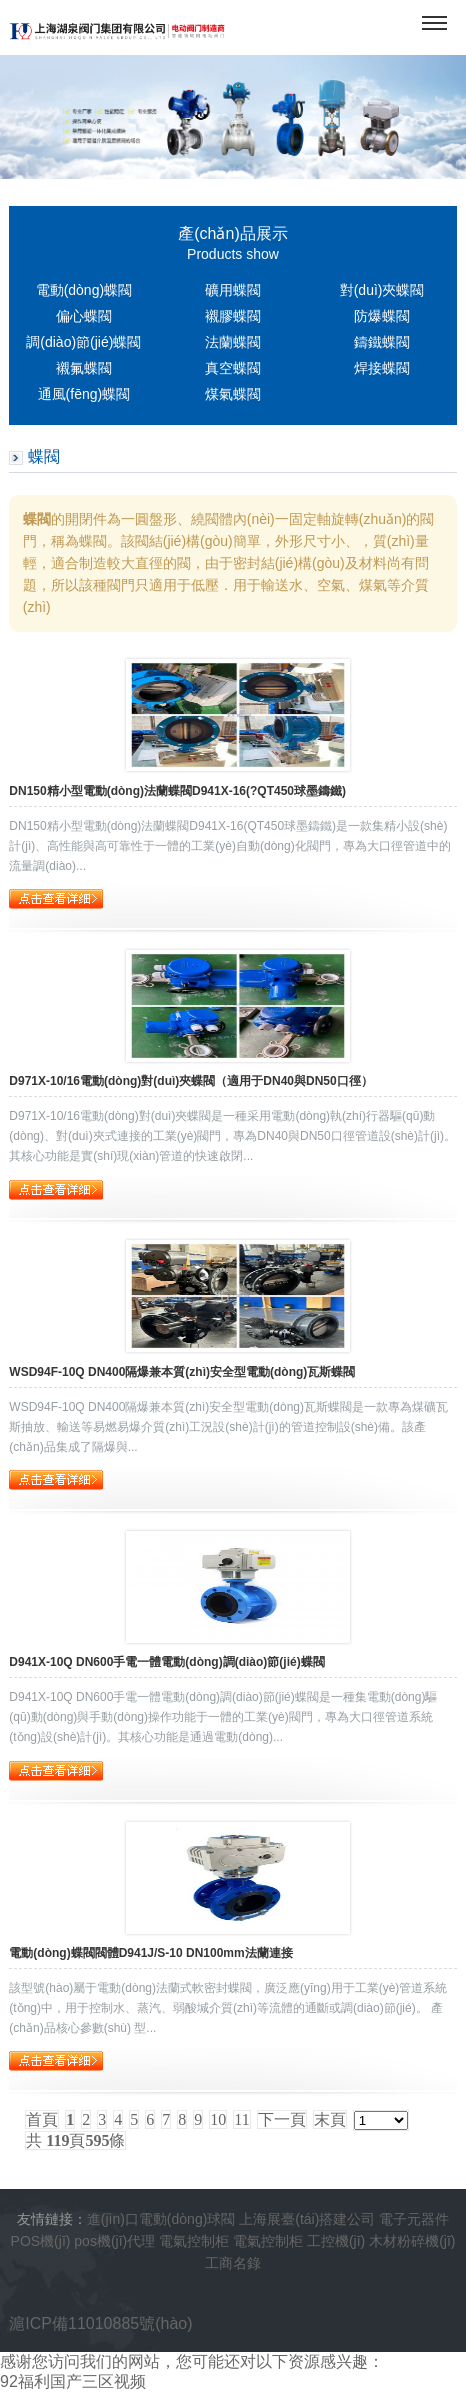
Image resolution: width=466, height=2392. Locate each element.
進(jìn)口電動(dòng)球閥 (161, 2219)
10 (218, 2119)
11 (241, 2119)
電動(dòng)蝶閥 (84, 290)
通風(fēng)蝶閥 (84, 394)
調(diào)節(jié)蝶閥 (83, 342)
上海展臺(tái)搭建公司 (307, 2219)
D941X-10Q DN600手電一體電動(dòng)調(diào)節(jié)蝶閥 (166, 1662)
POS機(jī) (41, 2241)
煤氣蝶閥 (233, 394)
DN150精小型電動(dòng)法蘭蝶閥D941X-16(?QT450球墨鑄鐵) (177, 791)
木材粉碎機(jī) (412, 2241)
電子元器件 (414, 2219)
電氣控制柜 (194, 2241)
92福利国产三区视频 (73, 2381)
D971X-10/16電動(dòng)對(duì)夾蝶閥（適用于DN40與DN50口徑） (190, 1081)
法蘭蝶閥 (233, 342)
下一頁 (282, 2119)
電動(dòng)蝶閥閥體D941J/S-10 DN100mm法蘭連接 (150, 1953)
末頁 (330, 2119)
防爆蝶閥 (382, 316)
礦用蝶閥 (233, 290)
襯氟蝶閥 (84, 368)
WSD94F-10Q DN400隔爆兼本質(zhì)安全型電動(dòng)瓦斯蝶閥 (182, 1372)
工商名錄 (233, 2263)
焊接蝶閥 (382, 368)
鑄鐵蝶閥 (382, 342)
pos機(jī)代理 (114, 2241)
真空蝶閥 (233, 368)
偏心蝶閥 (84, 316)
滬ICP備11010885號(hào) (100, 2323)
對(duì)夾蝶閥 (382, 290)
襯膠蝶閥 (233, 316)
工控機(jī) (336, 2241)
